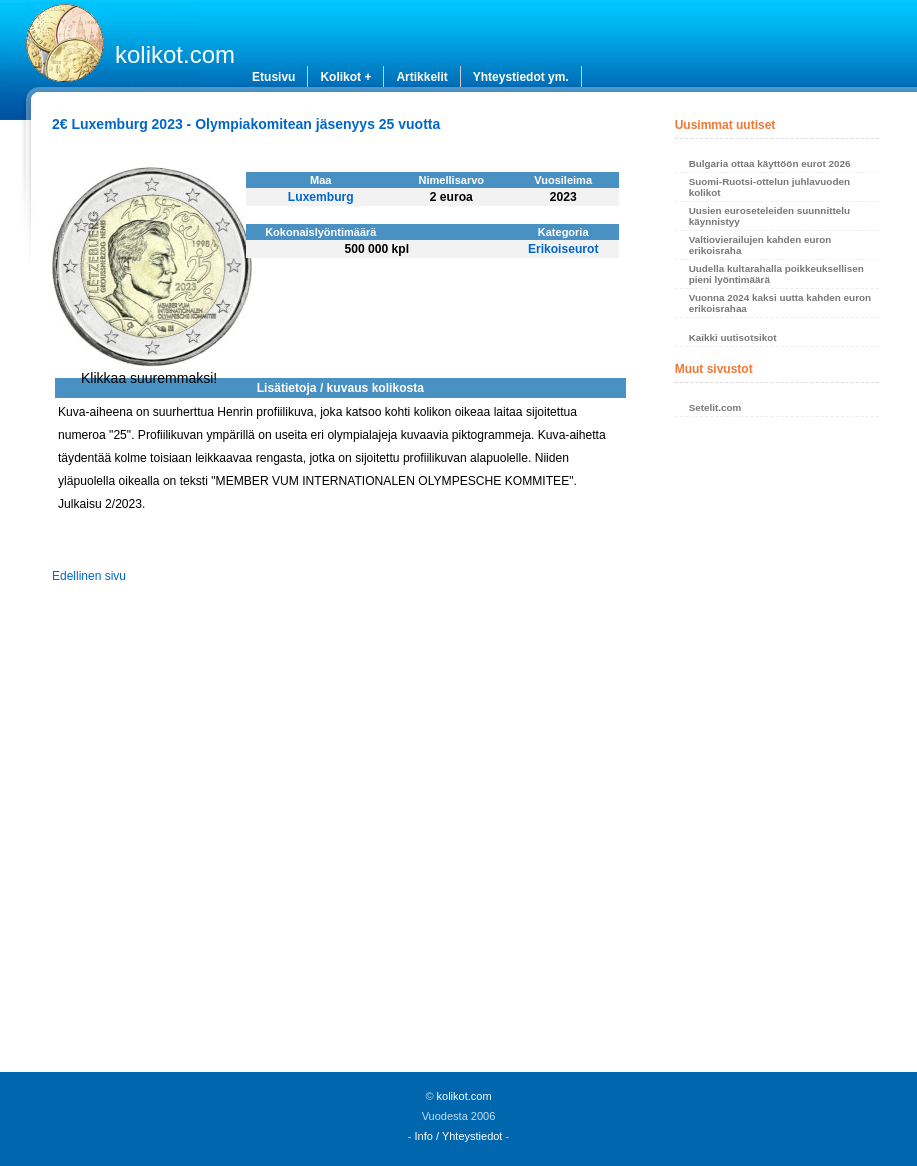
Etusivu (273, 77)
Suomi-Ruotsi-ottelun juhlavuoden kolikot (769, 187)
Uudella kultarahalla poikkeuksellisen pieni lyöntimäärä (776, 274)
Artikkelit (421, 77)
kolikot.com (175, 54)
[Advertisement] (777, 750)
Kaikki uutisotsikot (733, 337)
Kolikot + (345, 77)
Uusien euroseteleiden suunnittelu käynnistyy (769, 216)
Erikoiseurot (563, 249)
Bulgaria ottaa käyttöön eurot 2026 (770, 163)
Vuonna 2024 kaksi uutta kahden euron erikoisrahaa (780, 303)
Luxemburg (321, 197)
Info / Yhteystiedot (459, 1136)
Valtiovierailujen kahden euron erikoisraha (760, 245)
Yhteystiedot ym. (521, 77)
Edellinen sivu (89, 576)
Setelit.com (715, 407)
